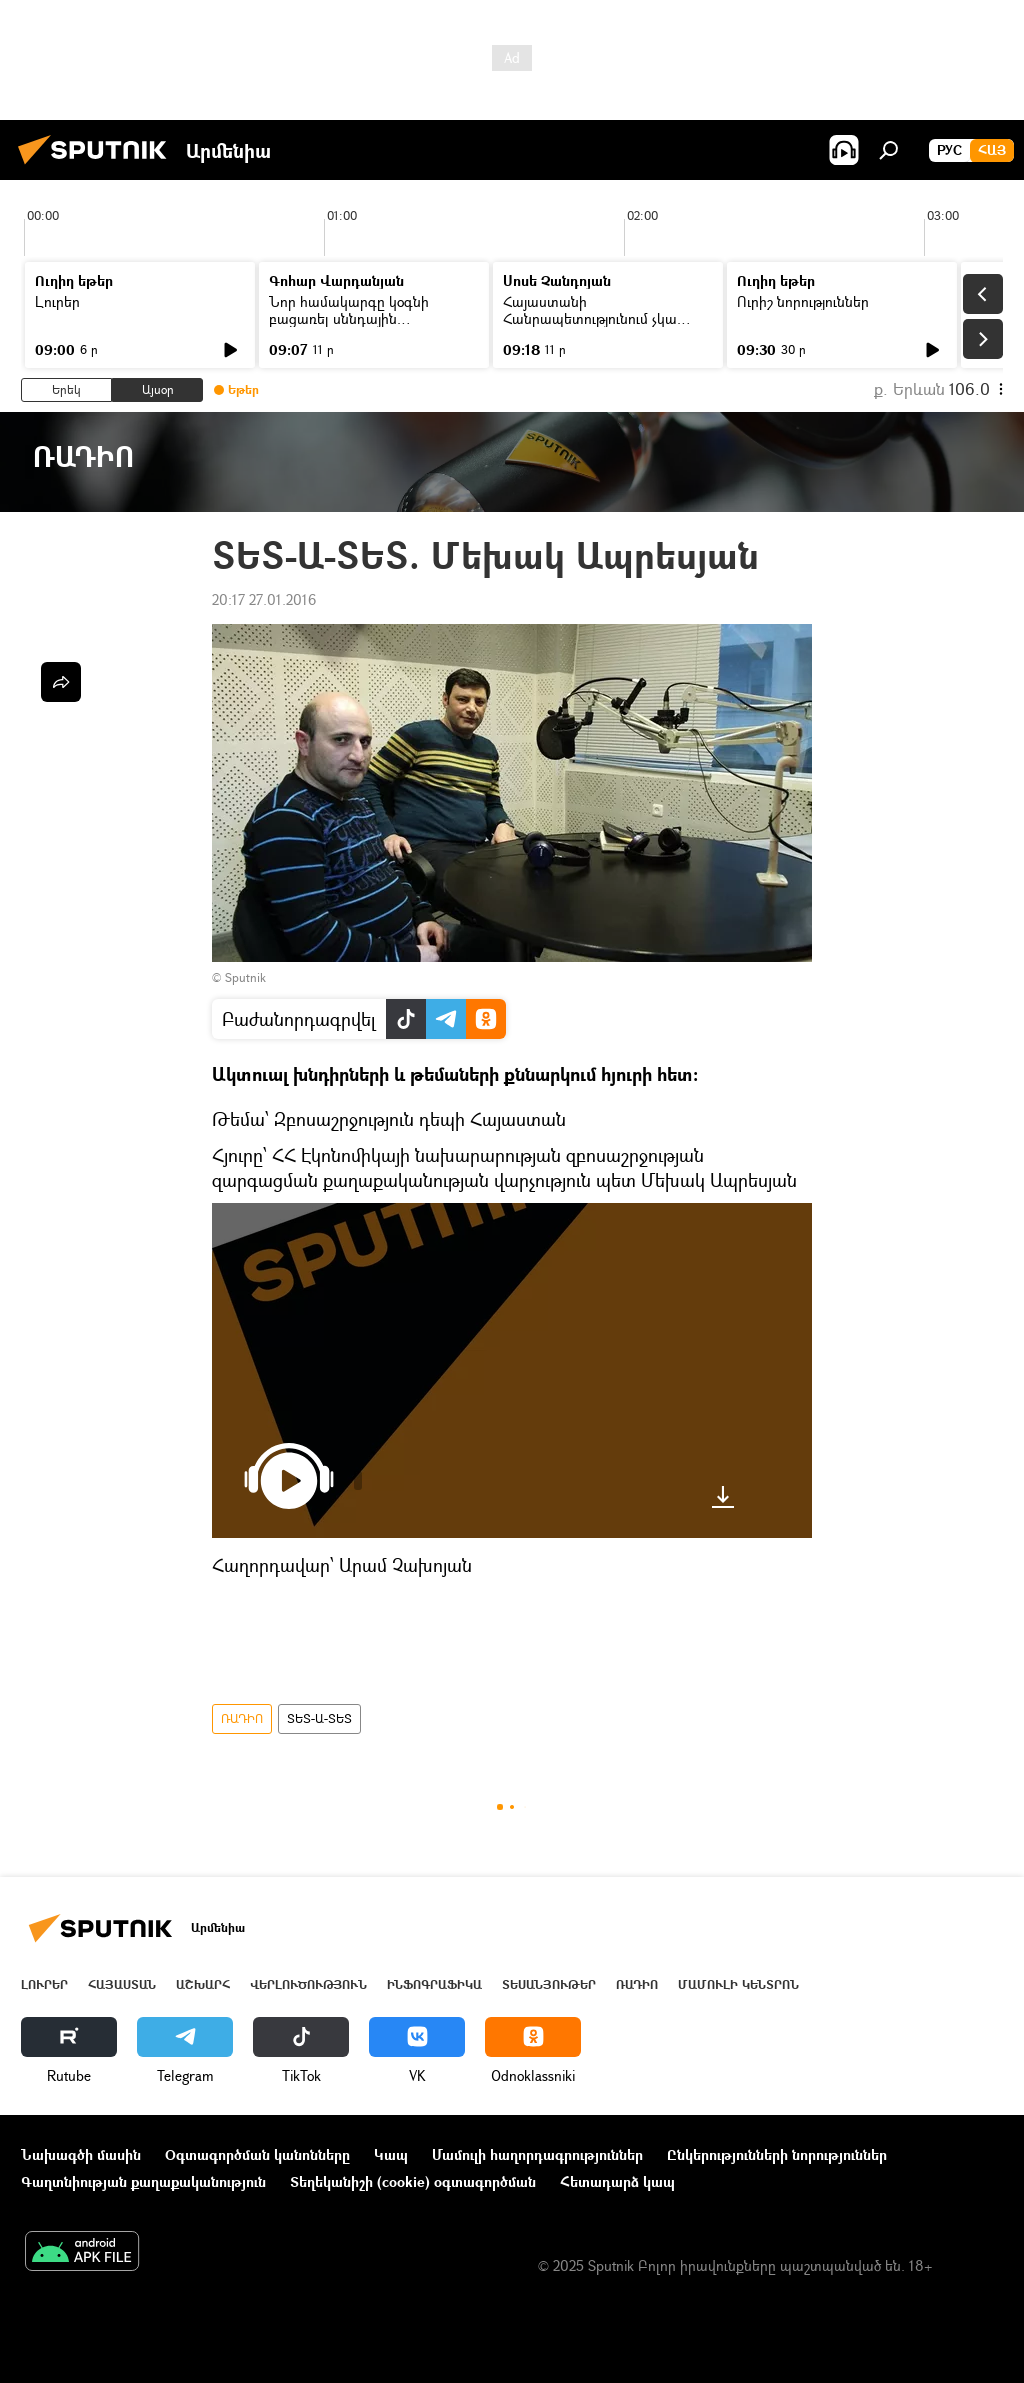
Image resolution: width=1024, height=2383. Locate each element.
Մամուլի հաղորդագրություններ (537, 2154)
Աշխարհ (203, 1984)
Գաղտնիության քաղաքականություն (143, 2181)
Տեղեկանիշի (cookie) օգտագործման (413, 2181)
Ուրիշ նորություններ (803, 301)
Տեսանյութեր (549, 1984)
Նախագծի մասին (81, 2154)
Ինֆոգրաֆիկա (434, 1984)
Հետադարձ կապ (617, 2181)
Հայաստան (122, 1984)
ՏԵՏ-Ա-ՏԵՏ (319, 1718)
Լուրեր (57, 301)
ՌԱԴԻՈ (242, 1718)
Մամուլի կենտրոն (738, 1984)
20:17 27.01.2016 (264, 599)
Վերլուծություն (308, 1984)
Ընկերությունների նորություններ (777, 2154)
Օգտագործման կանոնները (257, 2154)
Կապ (391, 2154)
